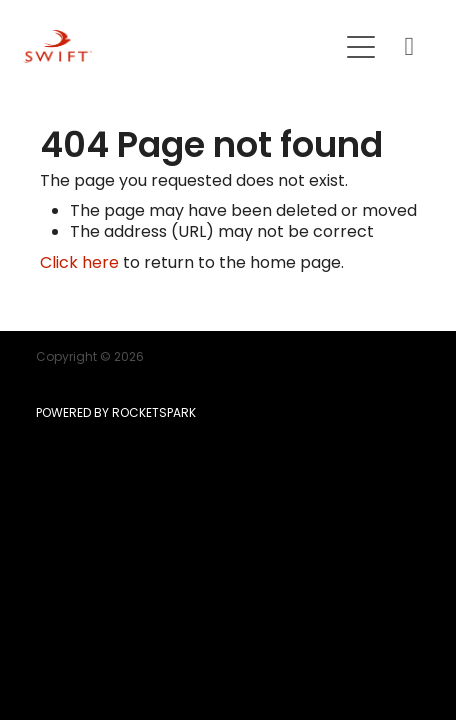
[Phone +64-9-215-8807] (409, 47)
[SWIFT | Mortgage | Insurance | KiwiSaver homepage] (180, 46)
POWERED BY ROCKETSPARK (116, 414)
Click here (79, 264)
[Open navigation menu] (361, 47)
